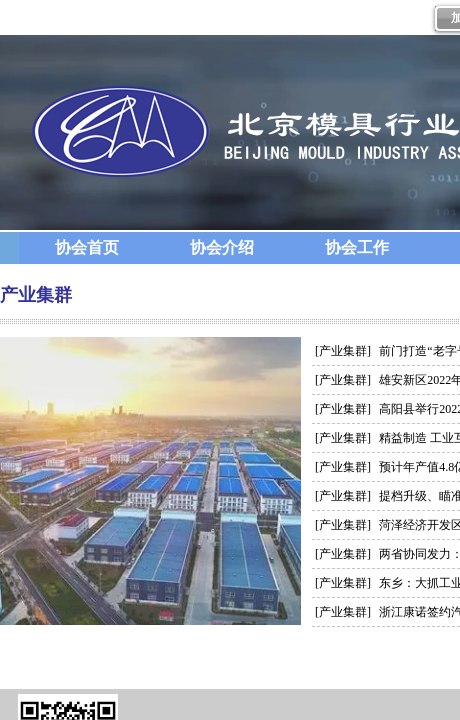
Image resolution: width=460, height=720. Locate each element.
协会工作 (357, 247)
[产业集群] (343, 351)
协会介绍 (222, 247)
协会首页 (87, 247)
